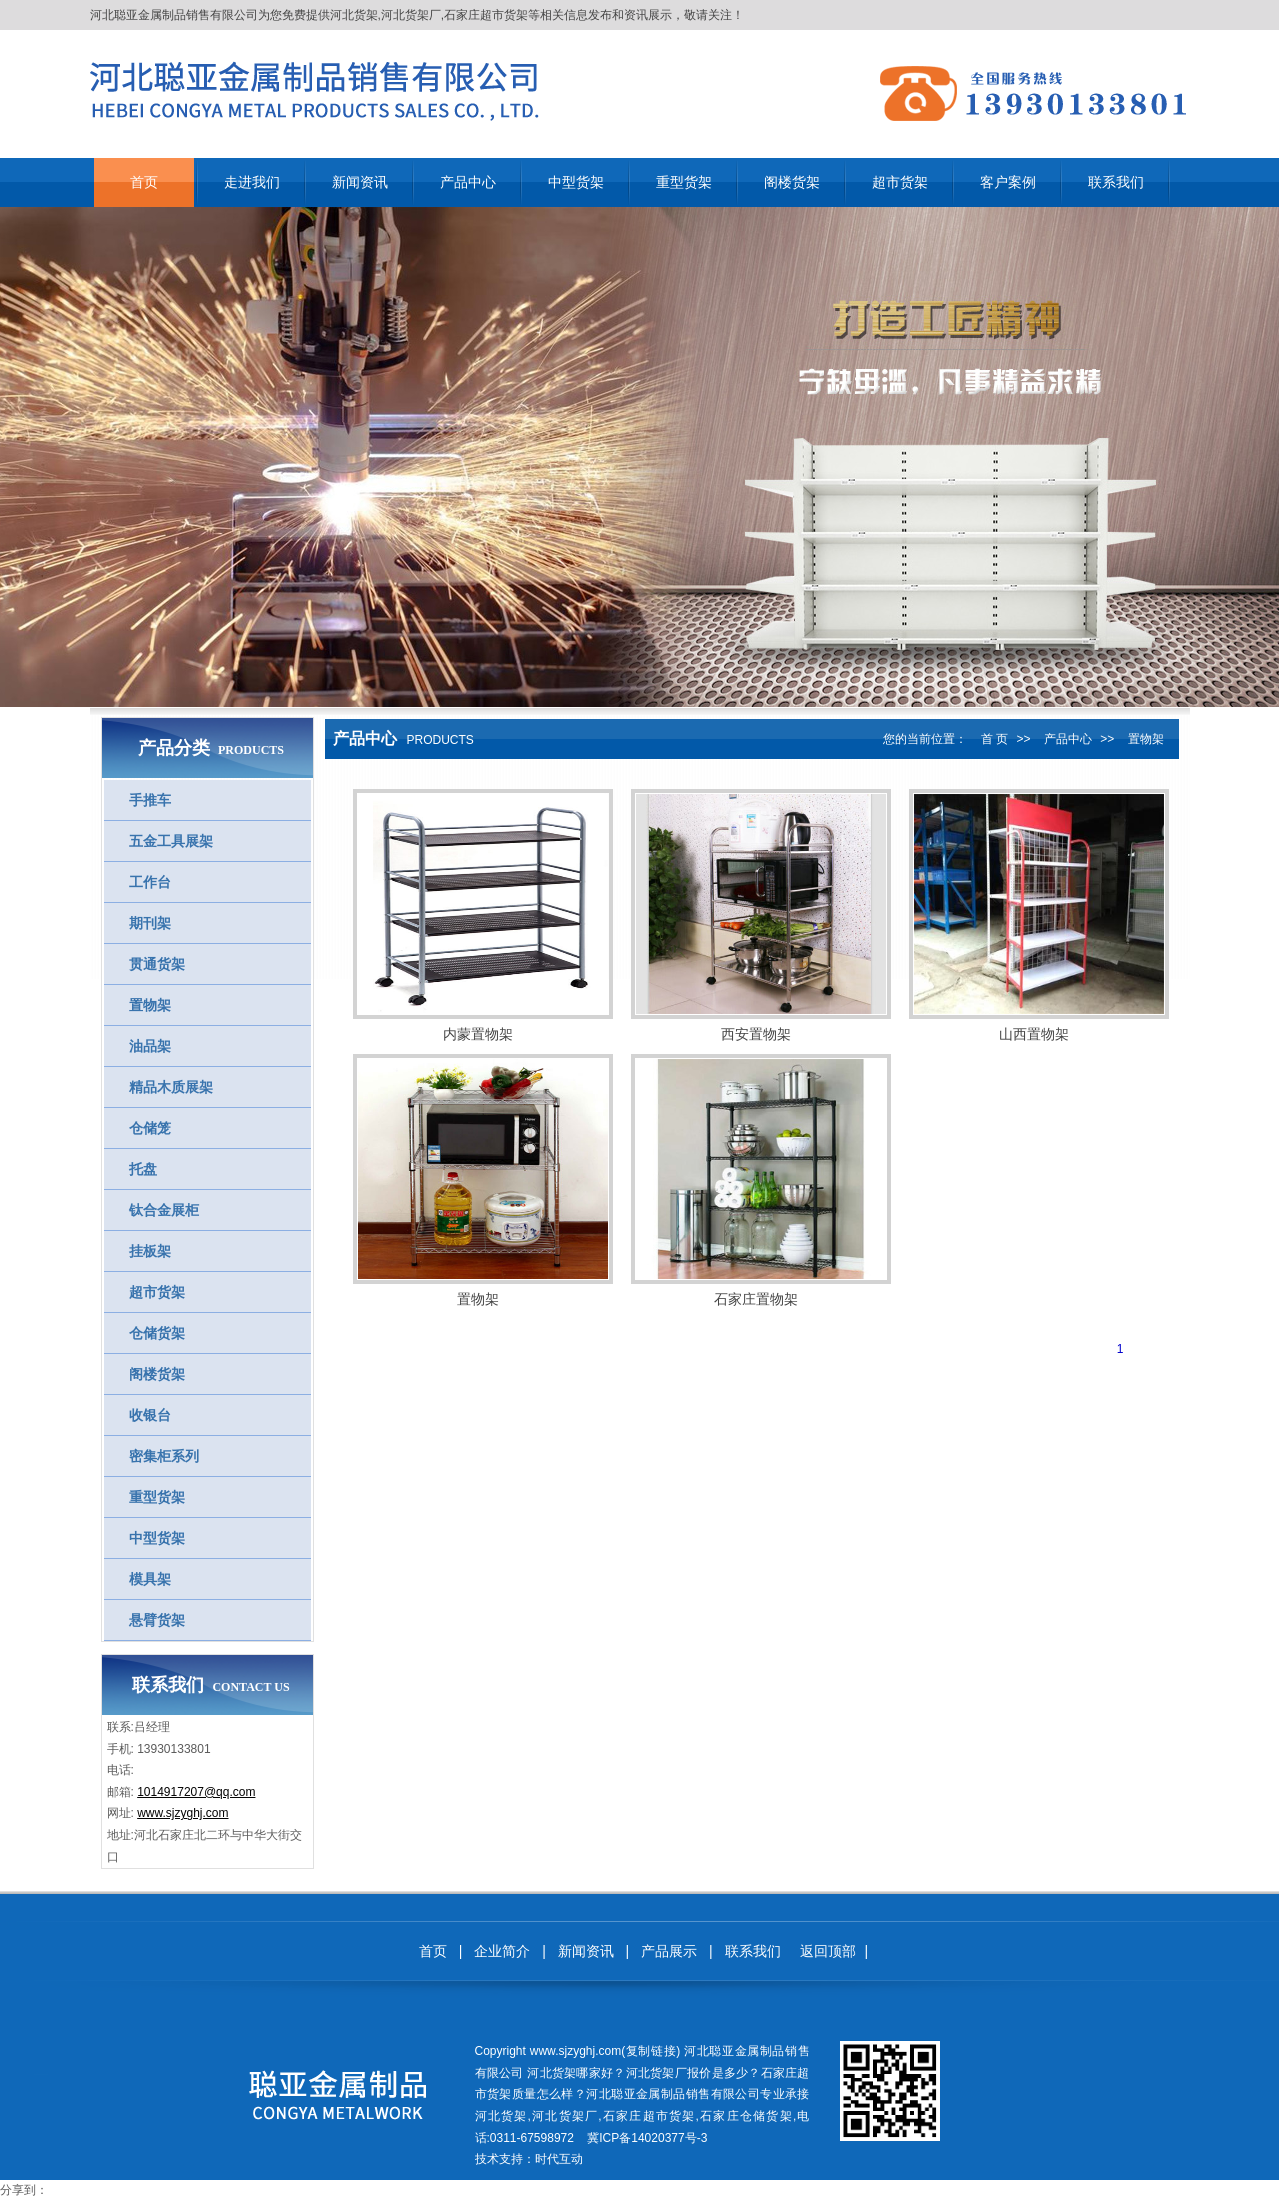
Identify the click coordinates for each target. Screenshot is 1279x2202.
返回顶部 (828, 1951)
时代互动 (559, 2159)
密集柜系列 (164, 1456)
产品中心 (1068, 739)
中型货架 (157, 1538)
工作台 (150, 882)
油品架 (150, 1046)
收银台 (150, 1415)
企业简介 (502, 1951)
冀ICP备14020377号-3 (647, 2138)
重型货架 (157, 1497)
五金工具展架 (171, 841)
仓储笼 (150, 1128)
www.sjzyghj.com (182, 1813)
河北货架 (354, 15)
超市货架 (157, 1292)
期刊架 (150, 923)
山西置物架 (1034, 1034)
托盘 (143, 1169)
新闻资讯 (586, 1951)
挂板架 (150, 1251)
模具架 (150, 1579)
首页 (433, 1951)
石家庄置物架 (756, 1299)
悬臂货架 (157, 1620)
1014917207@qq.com (196, 1792)
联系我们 (753, 1951)
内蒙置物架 (478, 1034)
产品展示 (669, 1951)
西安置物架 (756, 1034)
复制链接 (650, 2051)
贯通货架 (157, 964)
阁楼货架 (157, 1374)
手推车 (150, 800)
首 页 (994, 739)
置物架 (150, 1005)
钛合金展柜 (164, 1210)
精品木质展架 (171, 1087)
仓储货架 (157, 1333)
